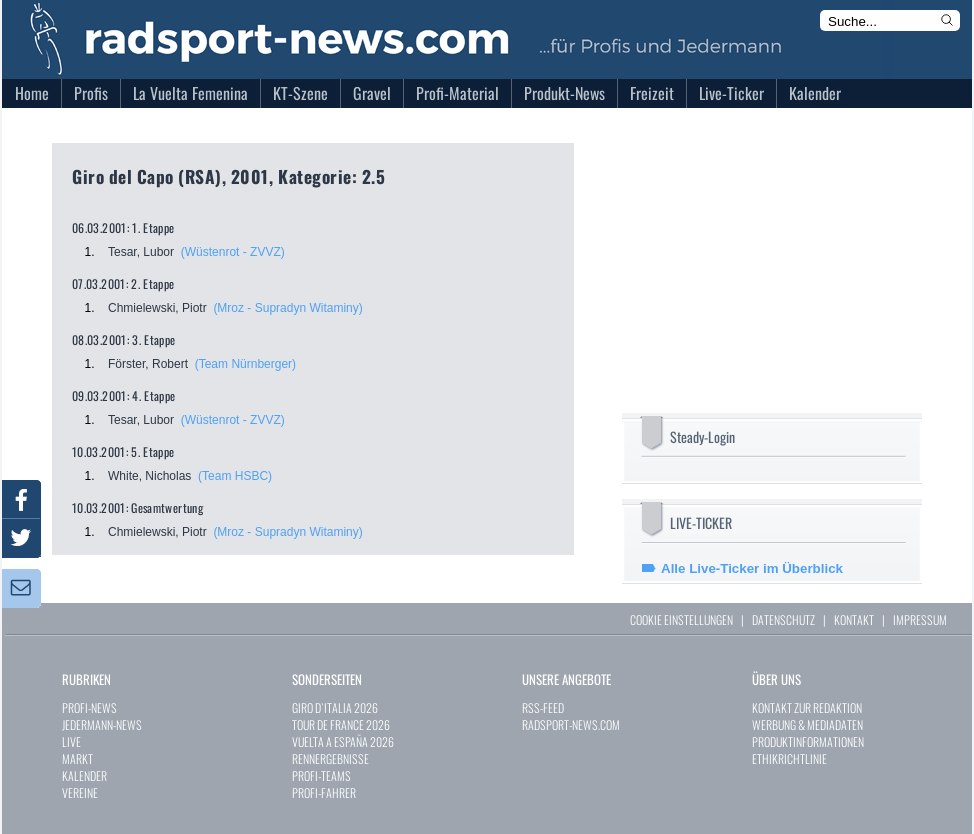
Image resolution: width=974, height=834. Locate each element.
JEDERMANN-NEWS (102, 724)
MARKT (77, 758)
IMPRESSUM (920, 619)
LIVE (71, 741)
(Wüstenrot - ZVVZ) (233, 252)
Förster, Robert (148, 364)
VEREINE (80, 792)
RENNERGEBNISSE (330, 758)
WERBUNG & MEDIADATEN (807, 724)
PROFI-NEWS (89, 707)
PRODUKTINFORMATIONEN (808, 741)
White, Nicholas (149, 476)
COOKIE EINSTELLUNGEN (681, 619)
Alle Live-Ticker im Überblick (752, 568)
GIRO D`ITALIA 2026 (335, 707)
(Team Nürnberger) (245, 364)
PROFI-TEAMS (321, 775)
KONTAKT (854, 619)
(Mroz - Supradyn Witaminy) (287, 308)
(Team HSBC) (235, 476)
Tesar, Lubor (141, 252)
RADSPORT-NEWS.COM (571, 724)
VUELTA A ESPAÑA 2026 (343, 741)
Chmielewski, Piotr (157, 308)
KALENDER (84, 775)
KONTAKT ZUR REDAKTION (807, 707)
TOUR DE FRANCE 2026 (341, 724)
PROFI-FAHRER (324, 792)
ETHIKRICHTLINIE (789, 758)
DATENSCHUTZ (783, 619)
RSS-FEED (543, 707)
